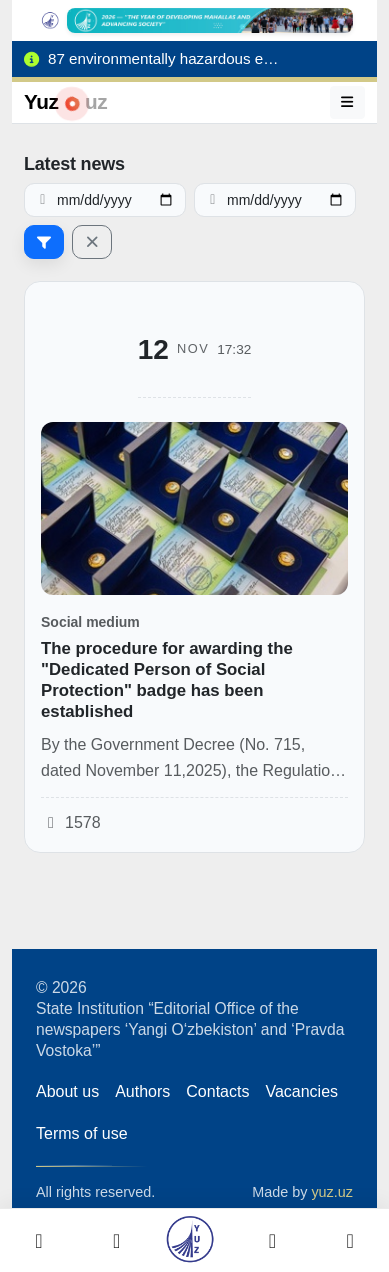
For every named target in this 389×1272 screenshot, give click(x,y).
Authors (142, 1091)
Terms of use (82, 1133)
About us (67, 1091)
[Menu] (348, 102)
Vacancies (301, 1091)
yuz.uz (332, 1192)
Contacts (217, 1091)
